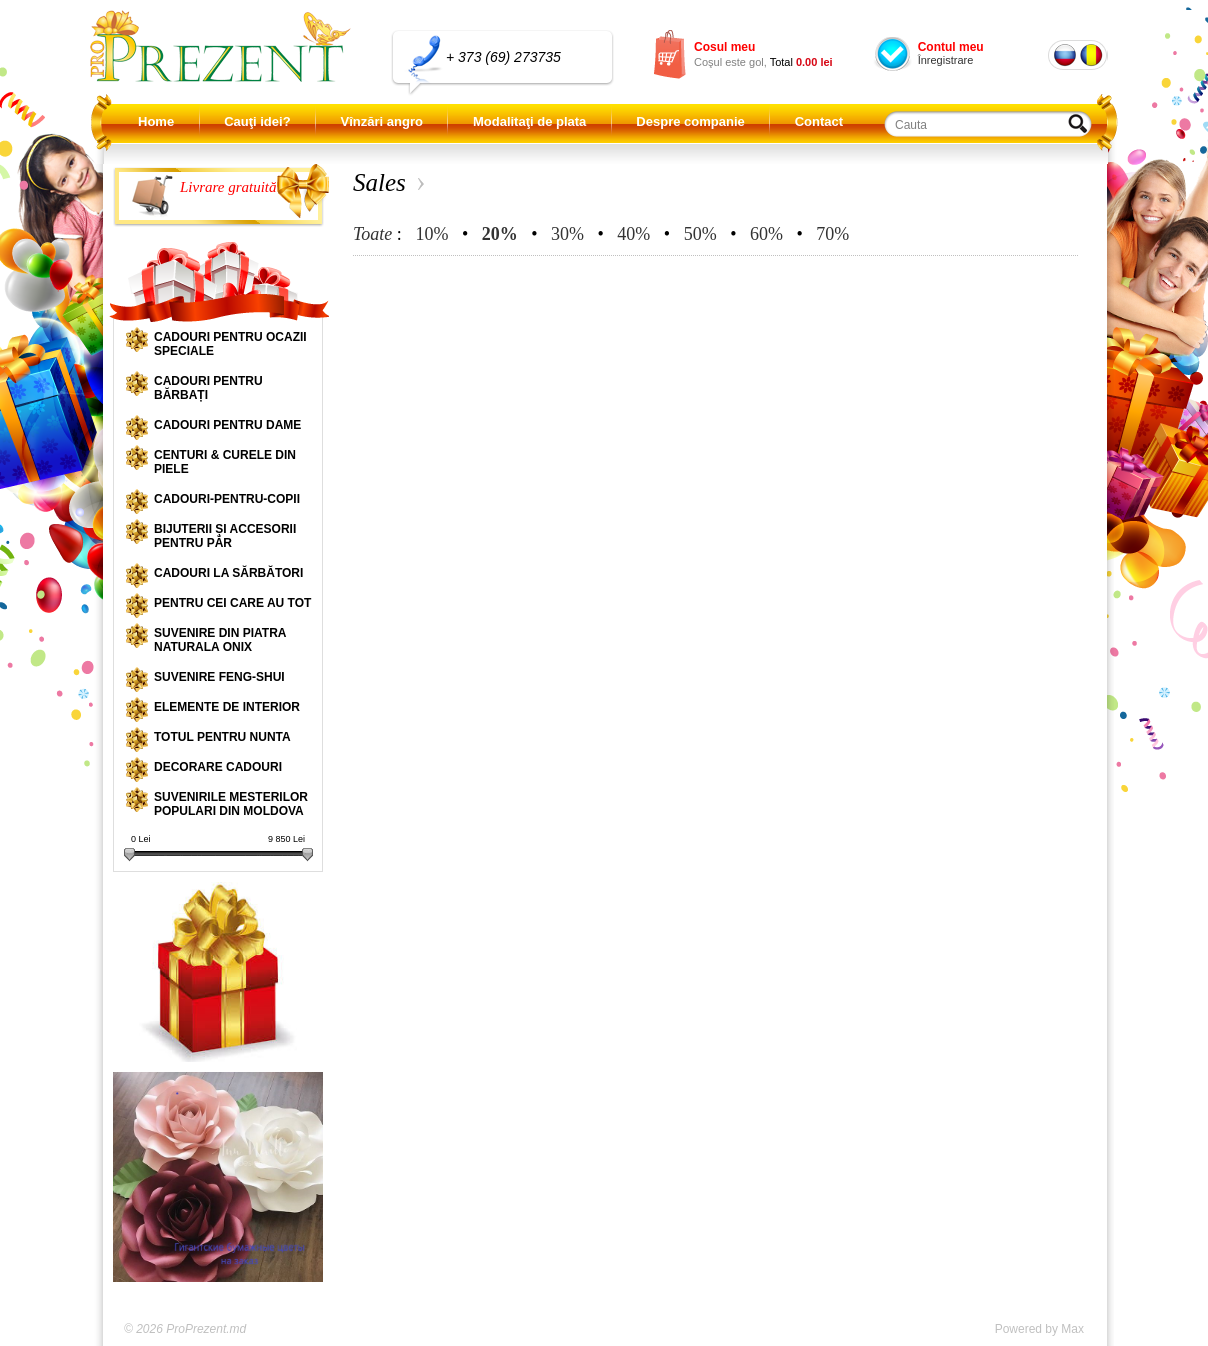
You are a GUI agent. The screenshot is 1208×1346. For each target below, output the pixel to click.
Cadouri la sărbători (228, 573)
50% (700, 234)
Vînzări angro (382, 121)
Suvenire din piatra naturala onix (220, 640)
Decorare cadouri (218, 767)
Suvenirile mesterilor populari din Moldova (231, 804)
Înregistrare (946, 60)
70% (832, 234)
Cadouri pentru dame (227, 425)
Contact (819, 121)
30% (567, 234)
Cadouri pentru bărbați (208, 388)
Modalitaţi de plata (529, 121)
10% (431, 234)
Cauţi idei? (257, 121)
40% (633, 234)
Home (156, 121)
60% (766, 234)
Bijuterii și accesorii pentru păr (225, 536)
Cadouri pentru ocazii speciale (230, 344)
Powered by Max (1039, 1329)
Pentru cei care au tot (232, 603)
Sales (379, 182)
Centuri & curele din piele (225, 462)
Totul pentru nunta (222, 737)
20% (500, 234)
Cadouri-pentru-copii (227, 499)
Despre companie (690, 121)
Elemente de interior (227, 707)
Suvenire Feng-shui (219, 677)
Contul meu (951, 47)
